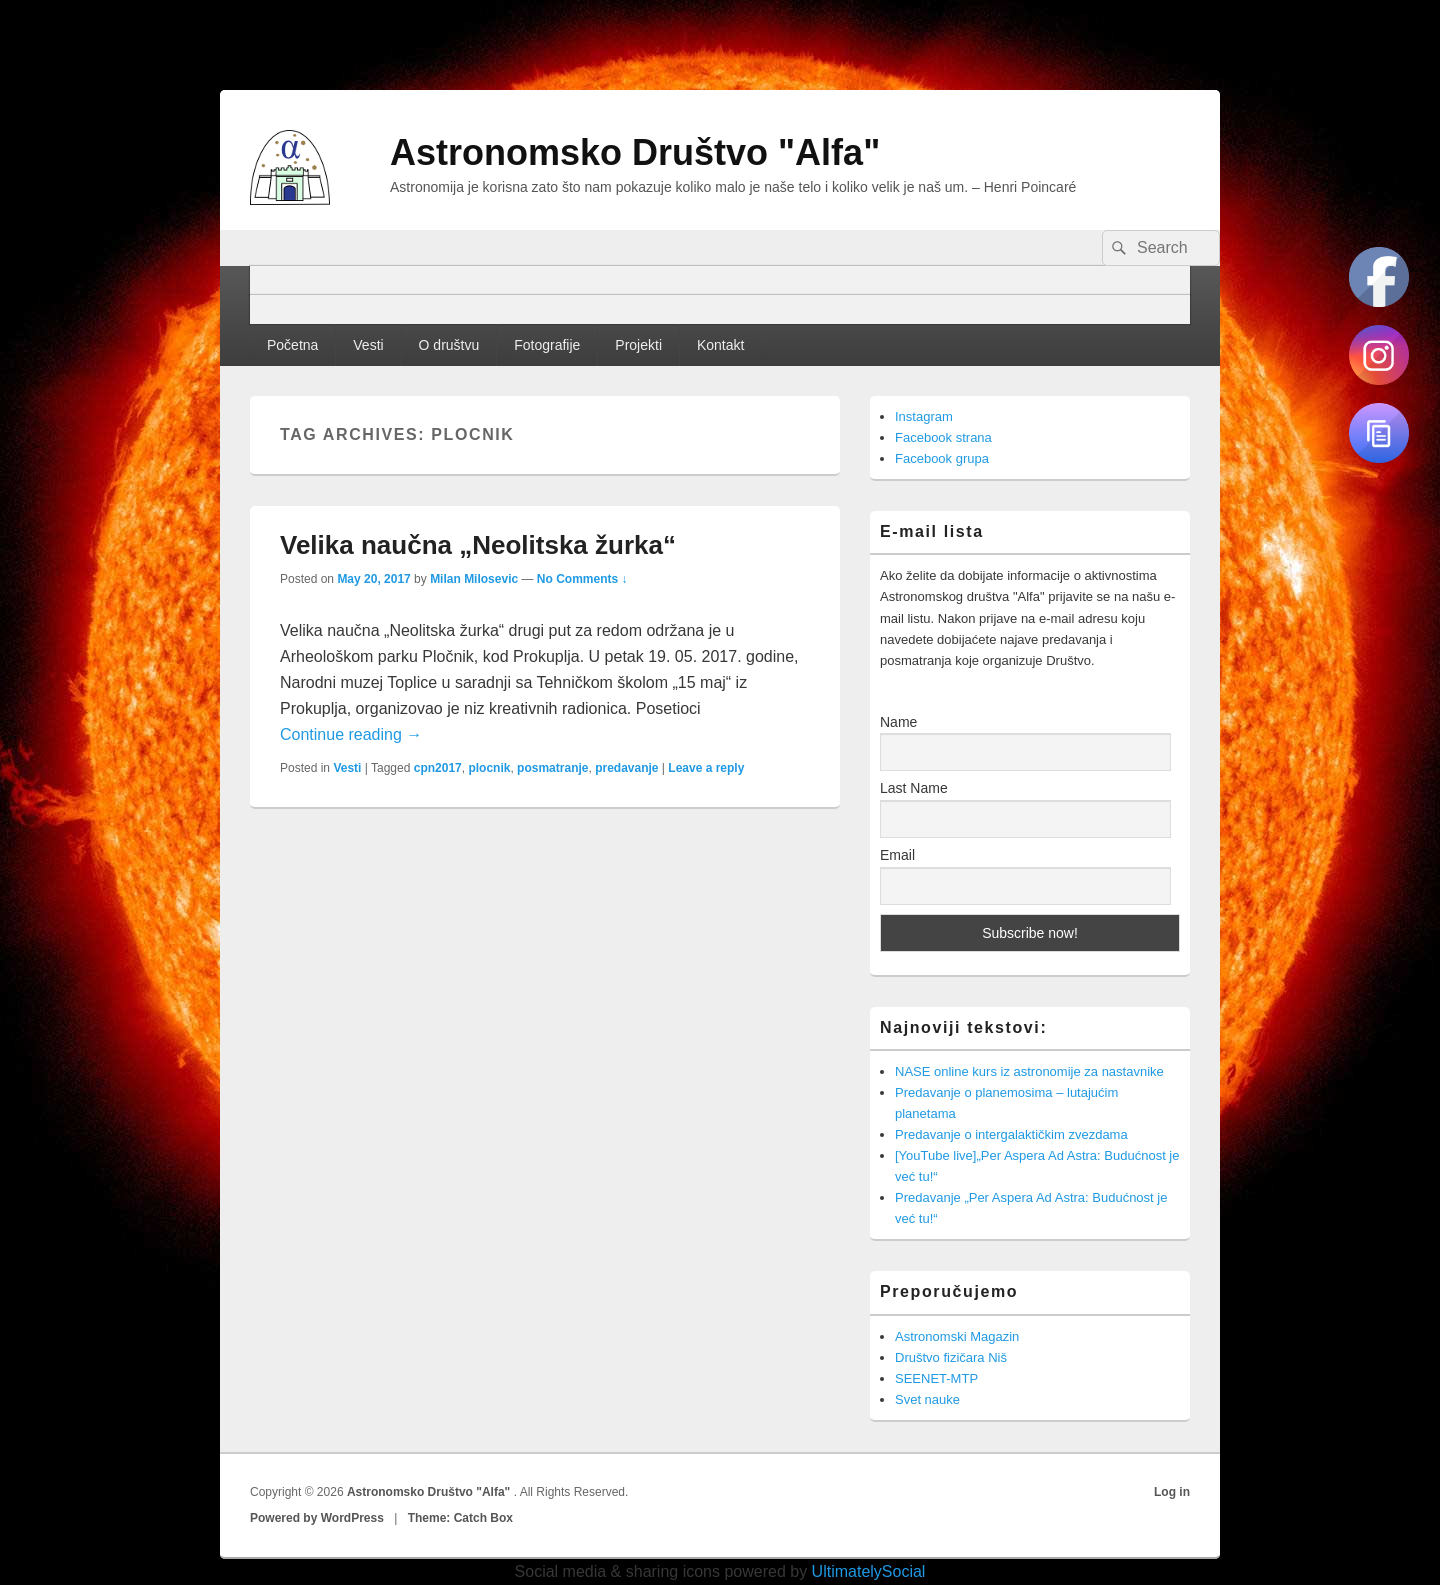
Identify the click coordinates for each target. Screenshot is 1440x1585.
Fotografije (547, 345)
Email (897, 855)
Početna (292, 345)
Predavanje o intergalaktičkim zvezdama (1011, 1134)
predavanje (626, 768)
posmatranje (552, 768)
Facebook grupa (942, 458)
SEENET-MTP (936, 1378)
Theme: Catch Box (460, 1518)
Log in (1172, 1492)
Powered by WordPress (317, 1518)
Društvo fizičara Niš (951, 1357)
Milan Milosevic (474, 579)
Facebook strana (943, 437)
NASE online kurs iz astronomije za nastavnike (1029, 1071)
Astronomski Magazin (957, 1336)
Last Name (914, 788)
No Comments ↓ (582, 579)
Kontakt (720, 345)
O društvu (449, 345)
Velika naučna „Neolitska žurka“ (478, 545)
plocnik (489, 768)
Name (898, 722)
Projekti (638, 345)
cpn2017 (438, 768)
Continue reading (351, 734)
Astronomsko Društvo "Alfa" (635, 152)
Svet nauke (927, 1399)
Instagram (924, 416)
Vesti (368, 345)
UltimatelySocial (869, 1571)
